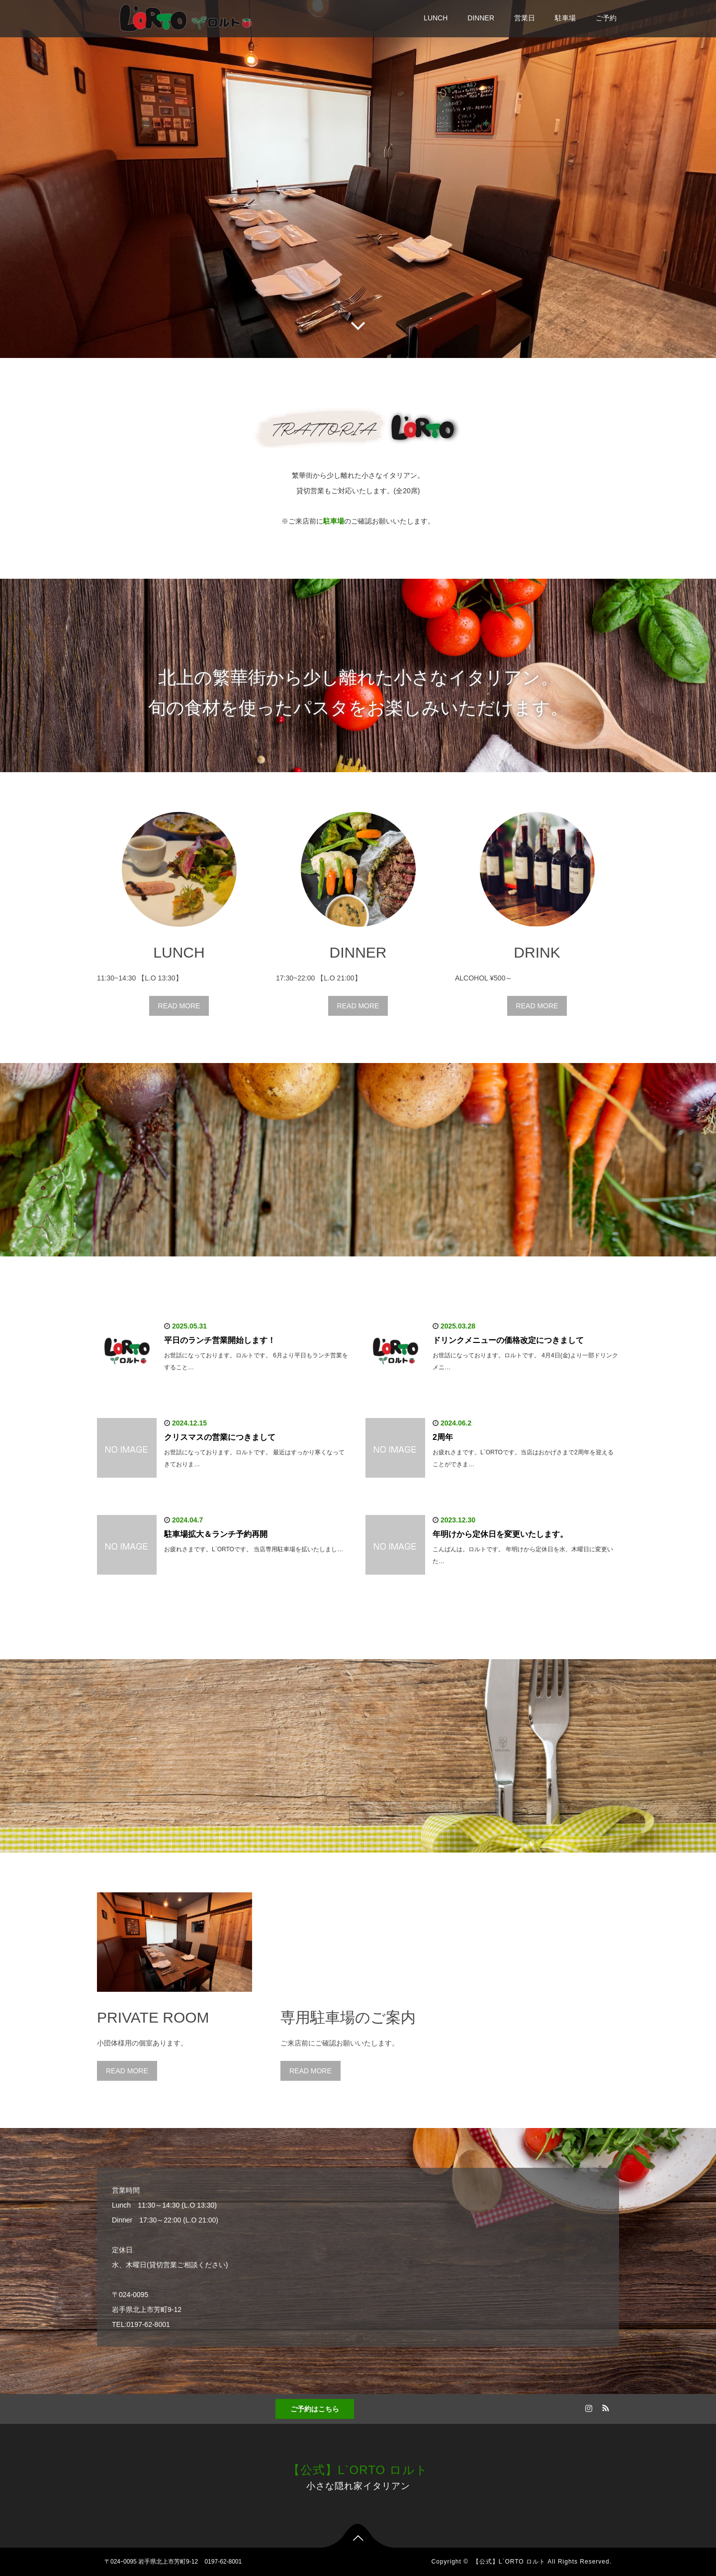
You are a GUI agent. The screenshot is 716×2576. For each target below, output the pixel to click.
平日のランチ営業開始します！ (219, 1340)
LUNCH (436, 18)
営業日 (524, 18)
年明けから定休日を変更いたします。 (500, 1534)
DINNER (480, 18)
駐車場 (565, 18)
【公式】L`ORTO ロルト (358, 2470)
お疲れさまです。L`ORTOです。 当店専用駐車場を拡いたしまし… (253, 1549)
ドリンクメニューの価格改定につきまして (508, 1340)
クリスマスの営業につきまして (219, 1437)
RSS (604, 2406)
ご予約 (606, 18)
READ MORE (179, 1006)
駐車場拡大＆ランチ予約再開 (216, 1534)
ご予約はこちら (314, 2409)
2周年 (443, 1437)
